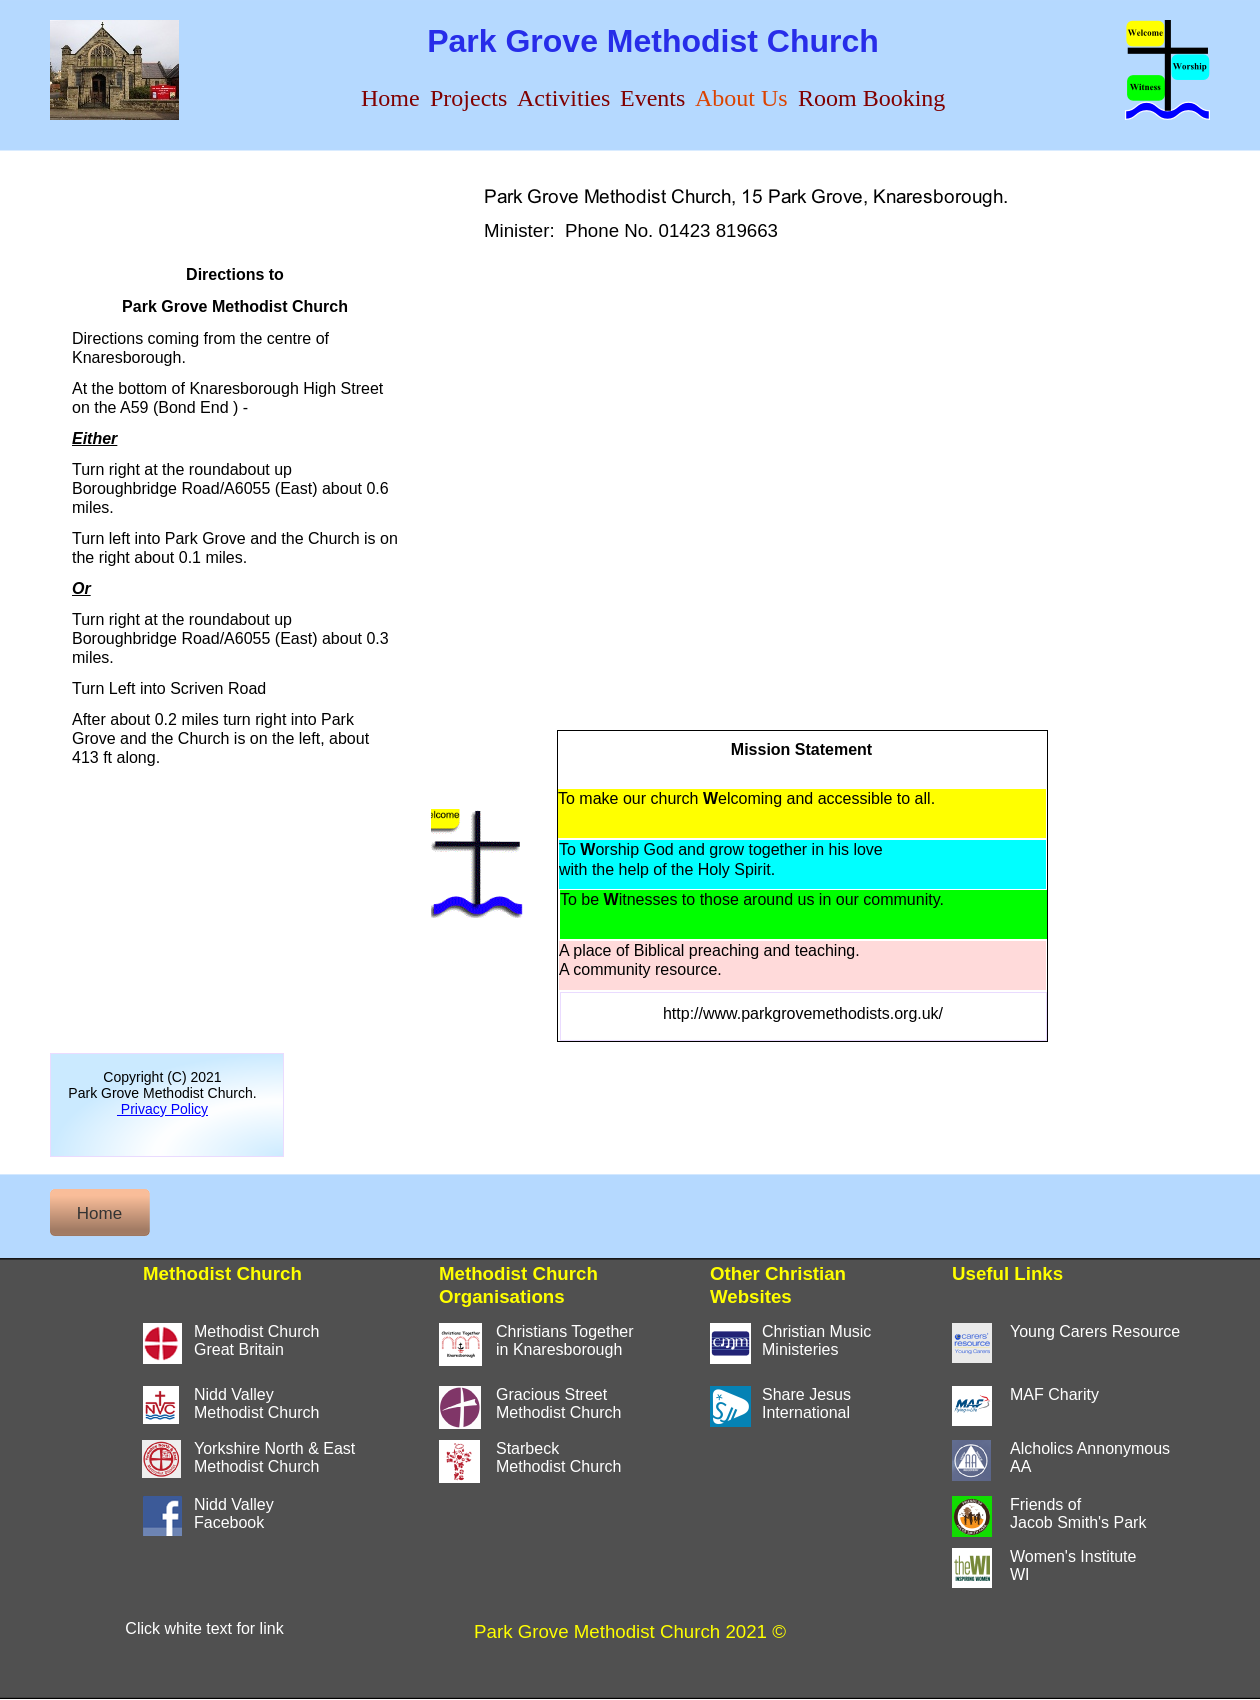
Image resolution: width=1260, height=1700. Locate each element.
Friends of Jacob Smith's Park (1078, 1513)
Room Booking (871, 98)
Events (652, 98)
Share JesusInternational (806, 1403)
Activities (563, 98)
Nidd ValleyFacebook (234, 1513)
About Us (741, 98)
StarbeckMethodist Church (558, 1457)
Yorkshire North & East (274, 1448)
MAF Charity (1054, 1394)
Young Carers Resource (1095, 1331)
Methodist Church (256, 1466)
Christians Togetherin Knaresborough (565, 1340)
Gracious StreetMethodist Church (558, 1403)
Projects (468, 98)
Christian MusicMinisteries (816, 1340)
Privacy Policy (162, 1109)
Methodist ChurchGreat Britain (256, 1340)
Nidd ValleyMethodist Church (256, 1403)
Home (390, 98)
